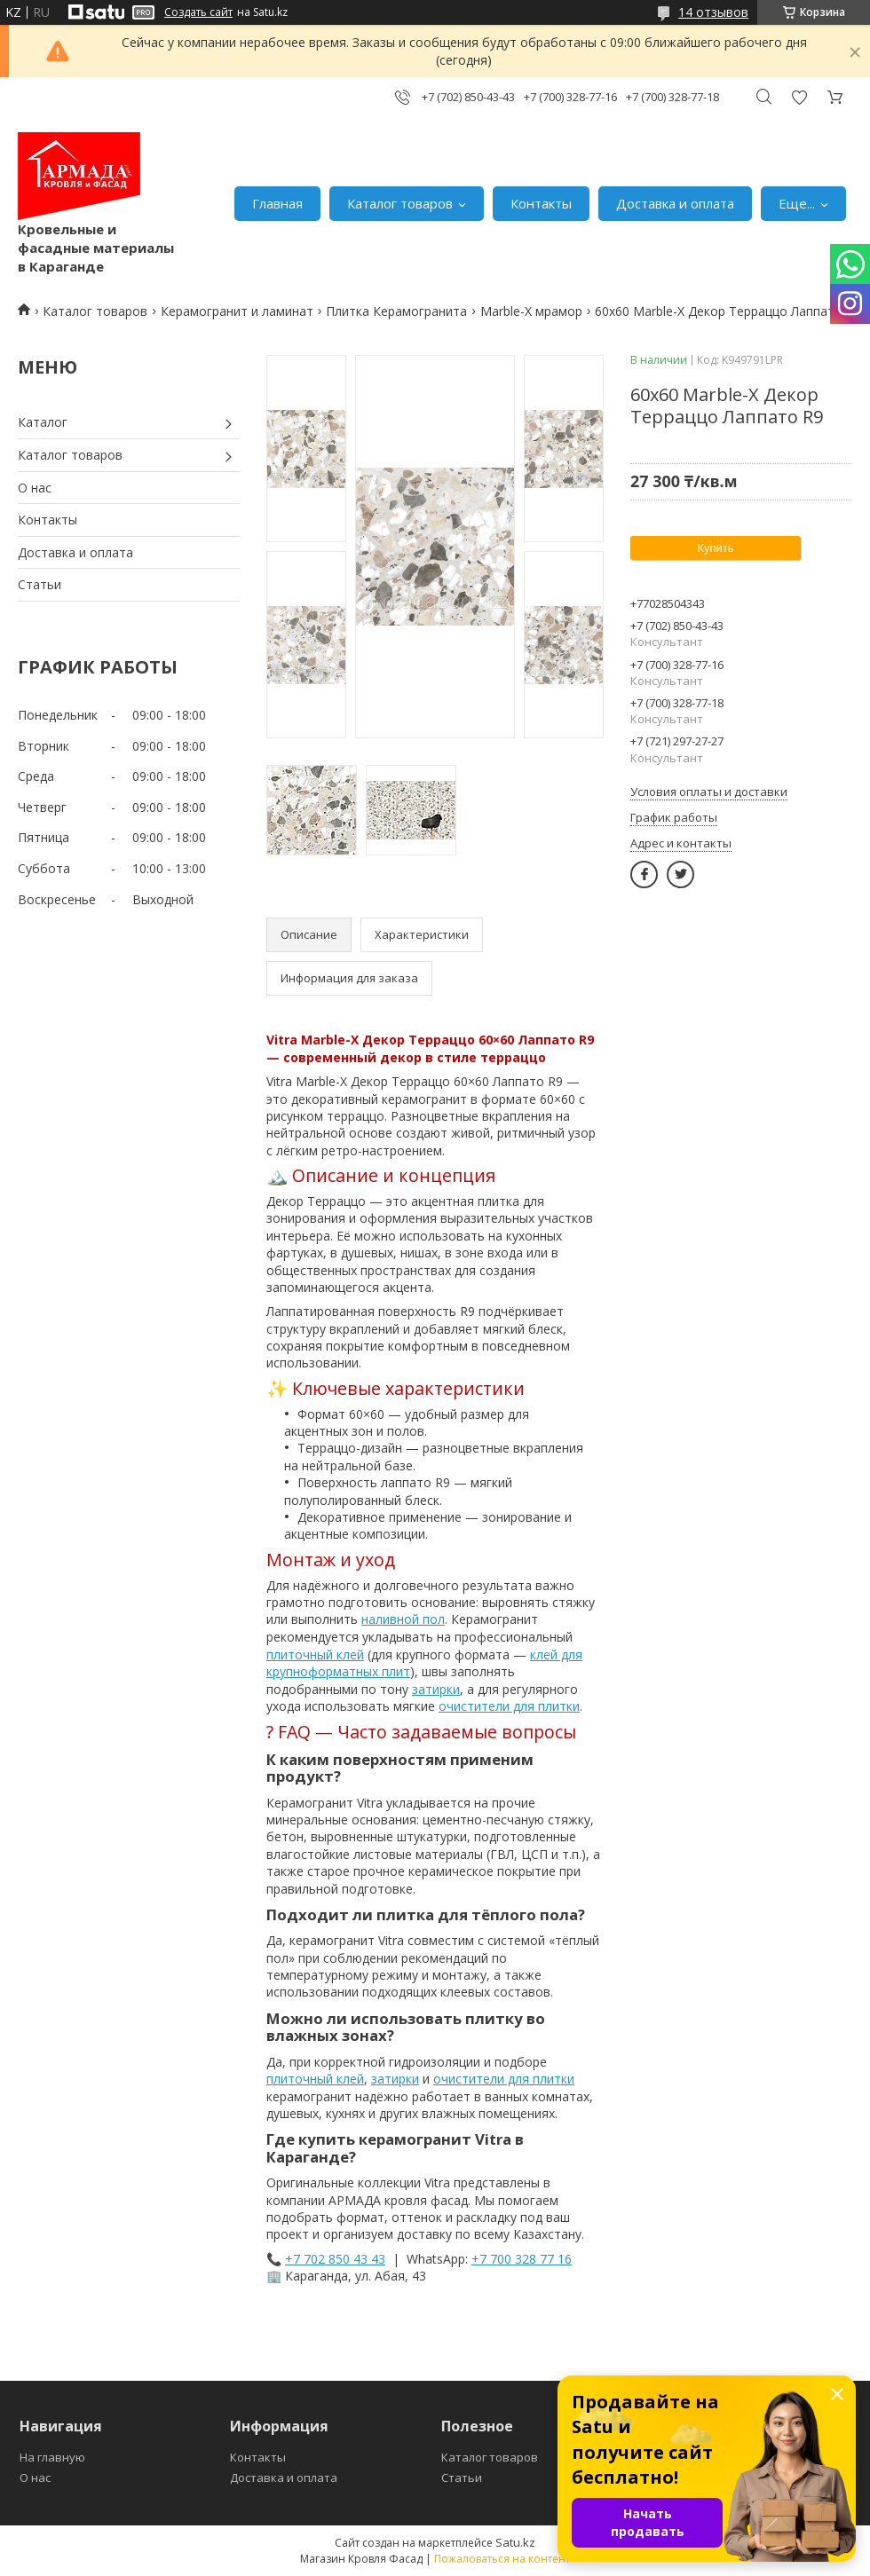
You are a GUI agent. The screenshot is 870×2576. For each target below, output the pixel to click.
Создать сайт (198, 12)
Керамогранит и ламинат (237, 311)
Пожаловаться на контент (502, 2558)
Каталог (42, 422)
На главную (52, 2457)
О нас (34, 487)
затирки (436, 1689)
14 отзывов (713, 12)
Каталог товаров (400, 203)
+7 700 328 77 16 (521, 2258)
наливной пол (403, 1619)
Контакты (541, 203)
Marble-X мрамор (531, 311)
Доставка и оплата (675, 203)
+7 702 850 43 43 (335, 2258)
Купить (715, 548)
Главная (277, 203)
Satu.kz (515, 2542)
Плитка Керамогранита (396, 311)
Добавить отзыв (799, 97)
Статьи (39, 584)
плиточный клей (315, 1654)
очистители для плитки (509, 1706)
